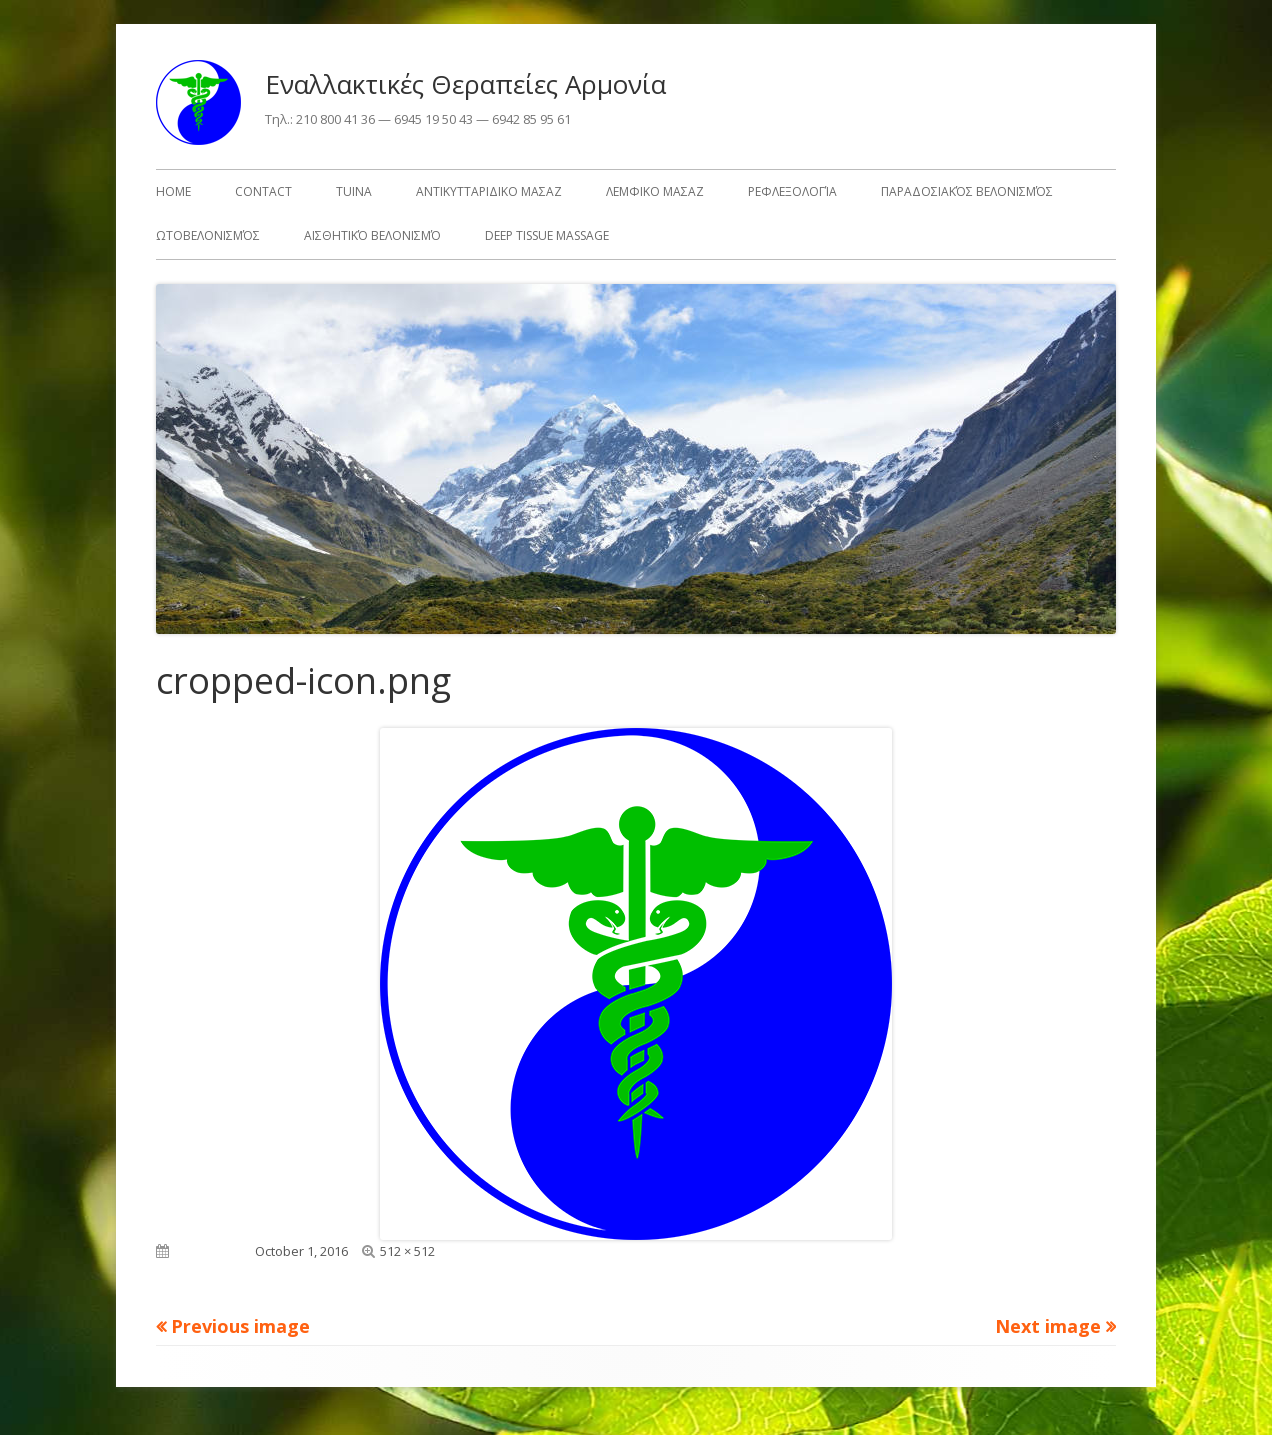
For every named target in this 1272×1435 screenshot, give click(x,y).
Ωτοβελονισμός (208, 235)
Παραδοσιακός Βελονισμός (967, 191)
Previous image (240, 1326)
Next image (1048, 1326)
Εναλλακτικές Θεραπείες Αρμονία (465, 84)
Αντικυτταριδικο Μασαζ (489, 191)
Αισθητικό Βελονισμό (372, 235)
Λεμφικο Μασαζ (655, 191)
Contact (263, 191)
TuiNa (354, 191)
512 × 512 (407, 1251)
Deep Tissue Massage (547, 235)
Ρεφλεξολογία (792, 191)
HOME (173, 191)
